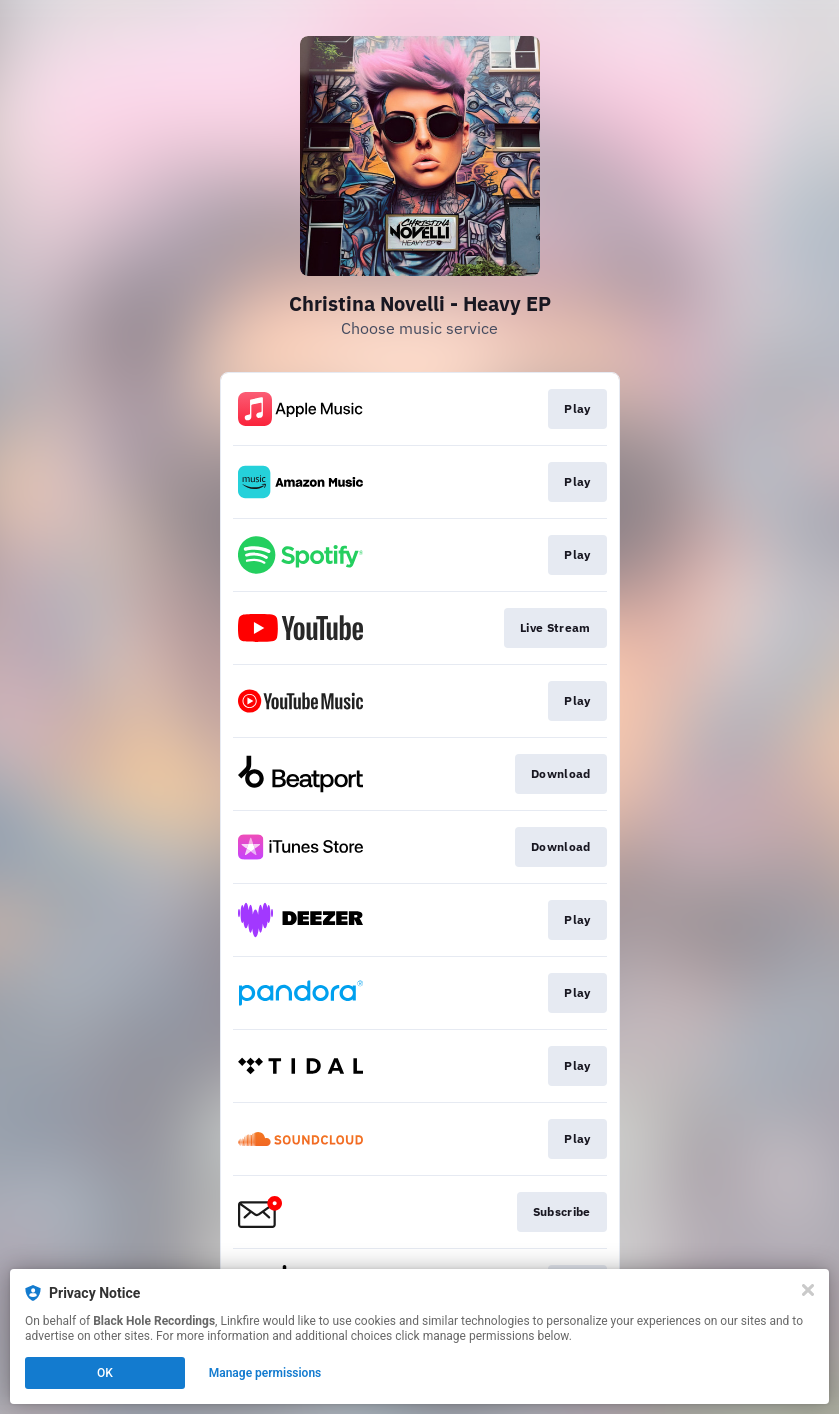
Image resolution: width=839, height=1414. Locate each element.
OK (105, 1373)
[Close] (808, 1290)
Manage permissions (265, 1373)
